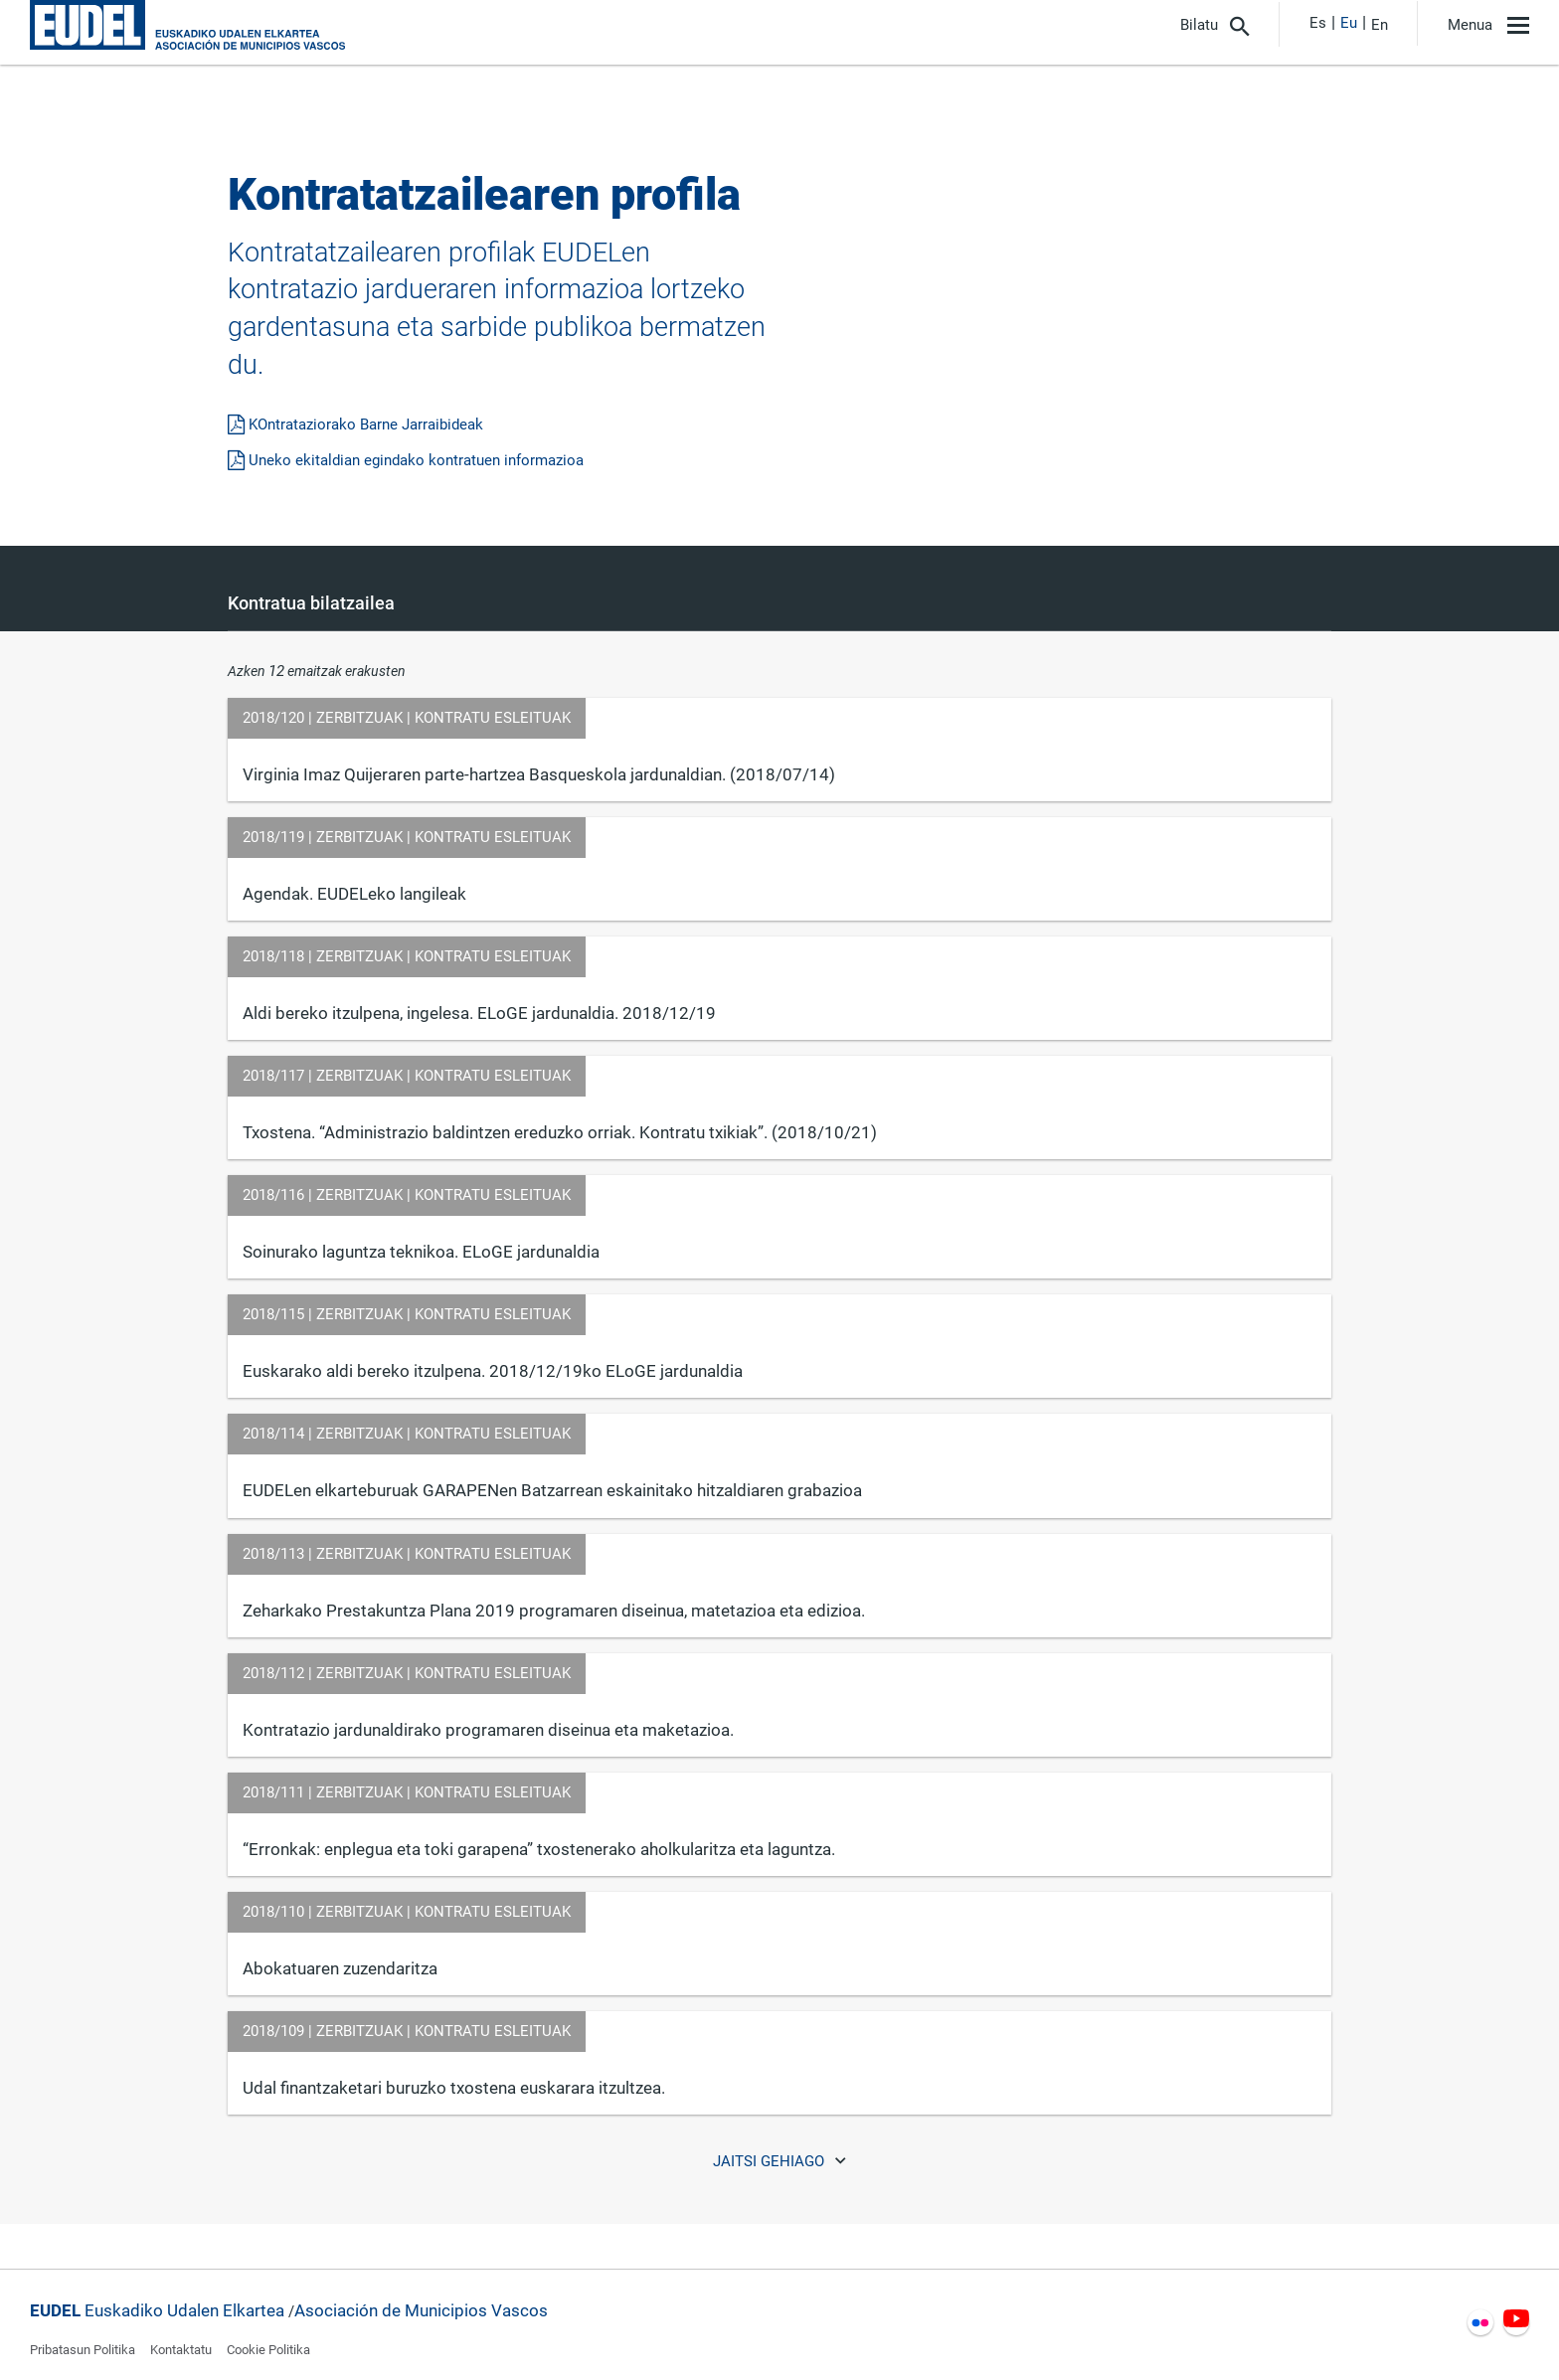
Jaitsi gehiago (780, 2160)
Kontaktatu (181, 2349)
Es (1317, 23)
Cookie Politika (268, 2349)
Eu (1348, 23)
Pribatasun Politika (82, 2349)
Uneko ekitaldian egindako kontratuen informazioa (406, 460)
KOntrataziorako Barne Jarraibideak (355, 424)
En (1379, 25)
